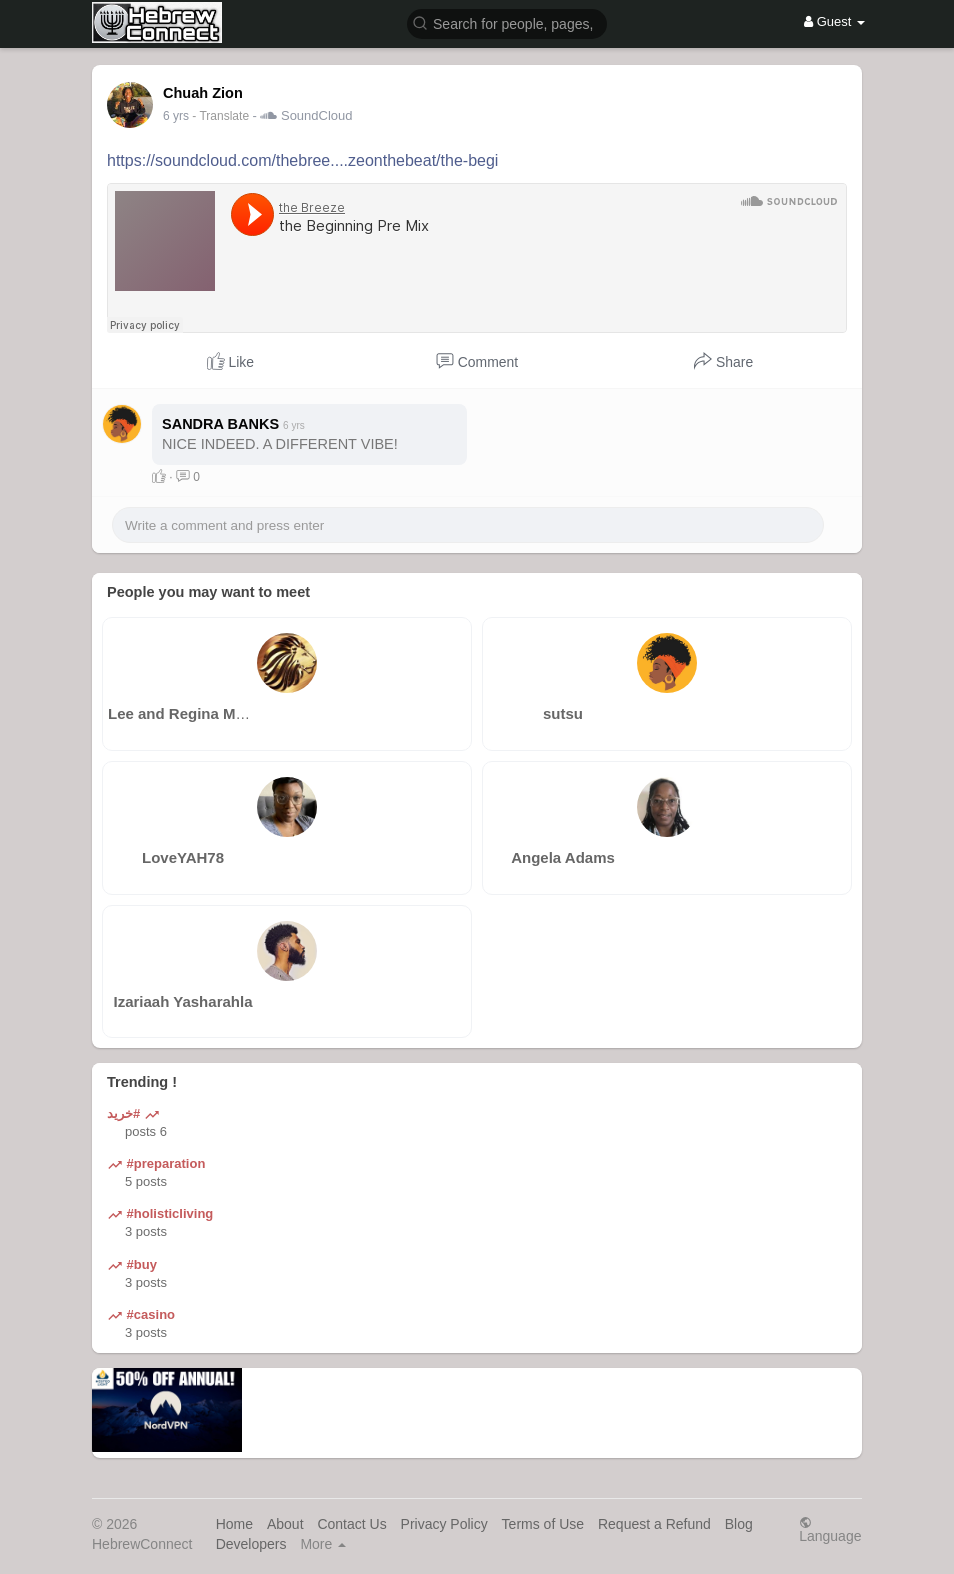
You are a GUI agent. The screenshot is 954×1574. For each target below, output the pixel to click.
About (285, 1524)
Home (234, 1524)
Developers (251, 1544)
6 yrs (176, 116)
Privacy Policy (444, 1524)
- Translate (222, 116)
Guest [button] (834, 21)
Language (830, 1529)
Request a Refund (654, 1524)
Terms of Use (543, 1524)
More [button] (323, 1544)
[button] (507, 22)
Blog (739, 1524)
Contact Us (351, 1524)
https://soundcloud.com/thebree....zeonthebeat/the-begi (302, 160)
